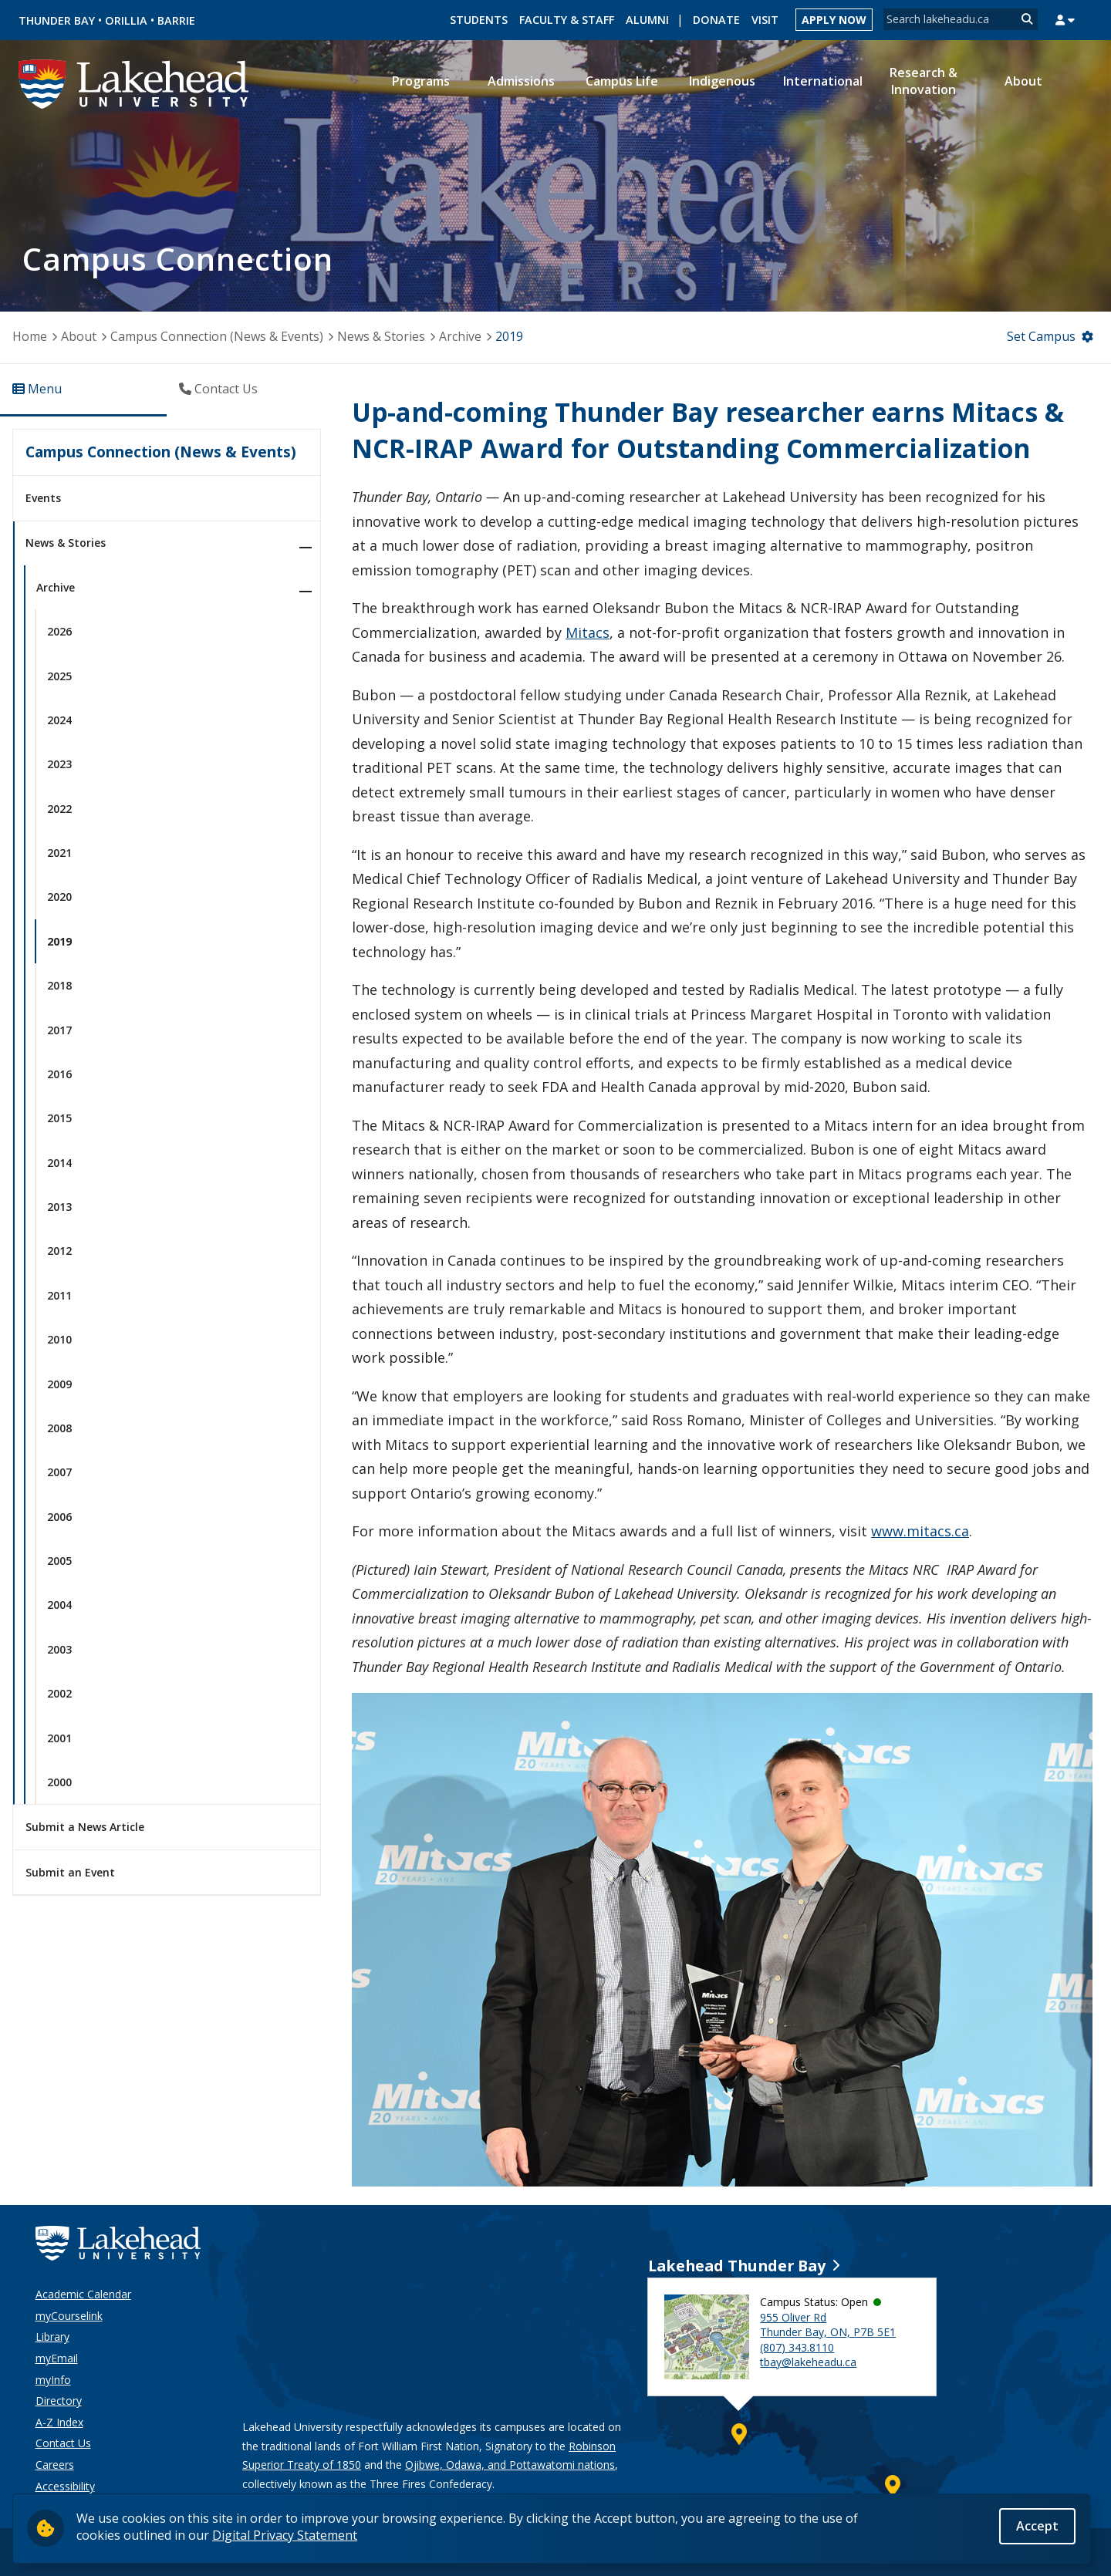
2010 (59, 1339)
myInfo (53, 2379)
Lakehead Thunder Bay (737, 2265)
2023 (59, 764)
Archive (460, 336)
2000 (59, 1782)
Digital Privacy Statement (284, 2535)
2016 (59, 1074)
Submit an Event (70, 1872)
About (78, 336)
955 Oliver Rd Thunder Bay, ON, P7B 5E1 (828, 2325)
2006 (59, 1516)
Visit (764, 19)
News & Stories (381, 336)
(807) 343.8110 (797, 2347)
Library (52, 2336)
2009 (59, 1384)
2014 (59, 1162)
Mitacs (588, 632)
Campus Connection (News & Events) (216, 336)
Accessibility (65, 2486)
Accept (1037, 2527)
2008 (59, 1428)
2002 (59, 1693)
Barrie (176, 20)
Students (479, 19)
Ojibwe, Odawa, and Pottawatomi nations (510, 2464)
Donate (716, 19)
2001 (59, 1738)
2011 (59, 1295)
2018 (59, 985)
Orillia (126, 20)
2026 (59, 631)
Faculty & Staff (566, 19)
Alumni (647, 19)
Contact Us (63, 2443)
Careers (54, 2464)
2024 (59, 720)
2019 (509, 336)
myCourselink (69, 2315)
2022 (59, 808)
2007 (59, 1472)
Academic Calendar (83, 2294)
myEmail (56, 2358)
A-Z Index (59, 2422)
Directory (58, 2400)
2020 (59, 896)
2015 (59, 1118)
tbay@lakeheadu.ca (808, 2362)
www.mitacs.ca (920, 1531)
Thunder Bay (57, 20)
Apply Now (834, 19)
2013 (59, 1206)
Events (43, 498)
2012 (59, 1250)
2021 (59, 852)
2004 (59, 1604)
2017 (59, 1030)
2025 (59, 676)
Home (29, 336)
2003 (59, 1649)
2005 (59, 1560)
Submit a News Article (84, 1826)
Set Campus (1041, 336)
